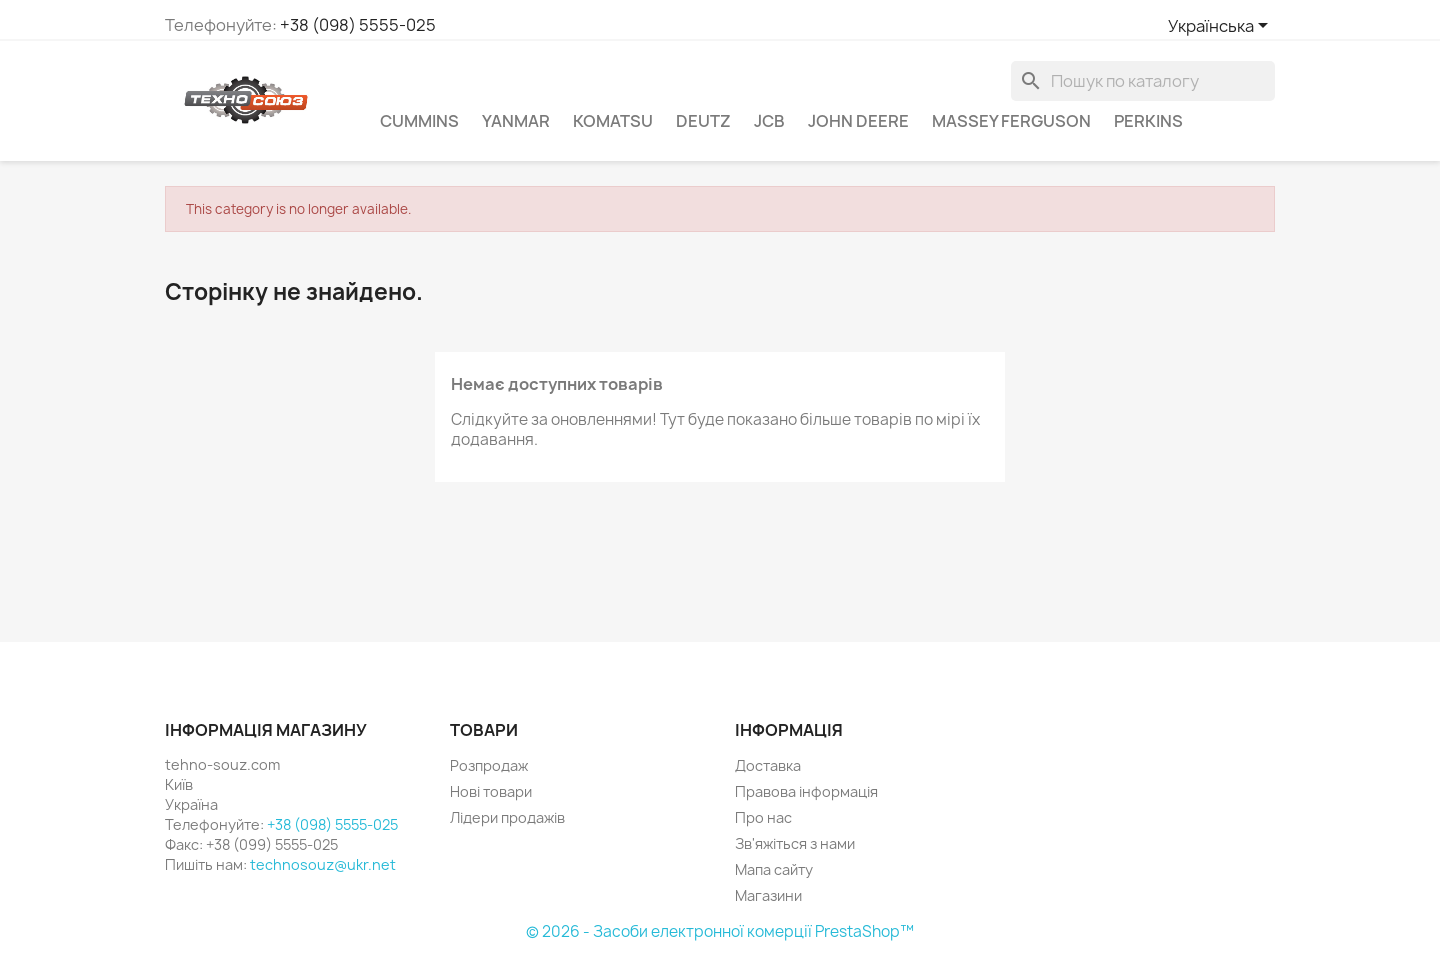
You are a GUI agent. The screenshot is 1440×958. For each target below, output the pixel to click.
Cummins (419, 121)
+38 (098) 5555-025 (358, 25)
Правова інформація (806, 791)
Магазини (768, 895)
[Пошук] (1143, 81)
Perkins (1148, 121)
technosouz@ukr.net (323, 864)
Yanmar (516, 121)
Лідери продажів (507, 817)
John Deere (858, 121)
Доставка (768, 765)
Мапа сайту (774, 869)
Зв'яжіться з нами (795, 843)
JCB (769, 121)
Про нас (763, 817)
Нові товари (491, 791)
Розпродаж (489, 765)
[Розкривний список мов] (1221, 27)
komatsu (613, 121)
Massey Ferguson (1011, 121)
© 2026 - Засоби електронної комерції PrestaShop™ (720, 931)
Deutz (703, 121)
